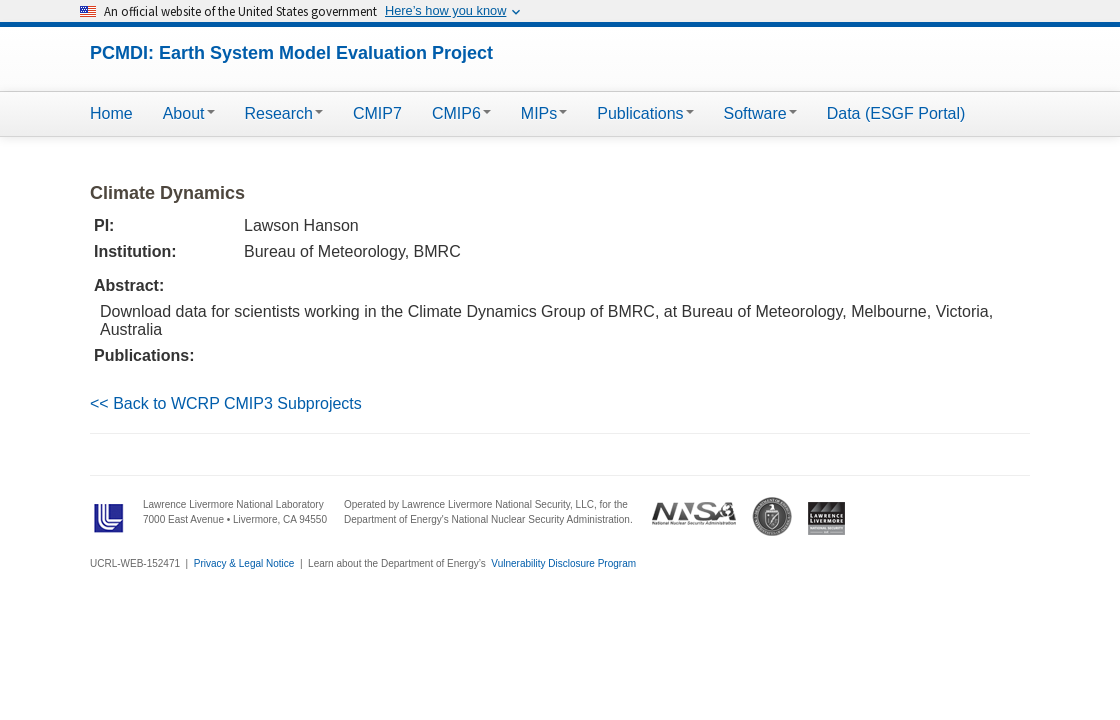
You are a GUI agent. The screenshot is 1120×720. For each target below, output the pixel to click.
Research (284, 113)
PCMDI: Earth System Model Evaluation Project (291, 53)
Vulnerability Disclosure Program (563, 563)
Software (760, 113)
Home (111, 113)
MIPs (544, 113)
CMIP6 (461, 113)
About (189, 113)
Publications (645, 113)
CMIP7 (377, 113)
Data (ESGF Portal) (896, 113)
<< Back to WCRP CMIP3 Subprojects (226, 403)
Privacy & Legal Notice (244, 563)
